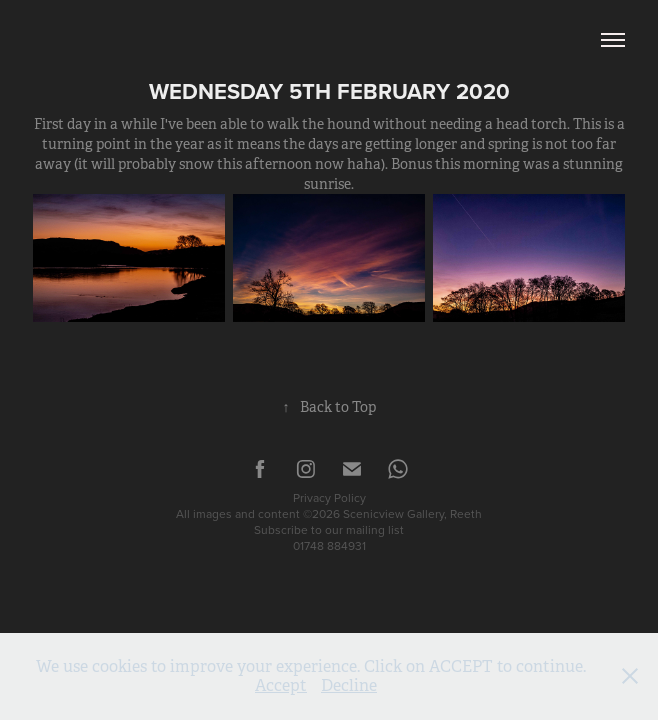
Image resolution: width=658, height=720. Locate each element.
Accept (281, 685)
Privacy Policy (329, 497)
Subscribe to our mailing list (329, 529)
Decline (349, 685)
